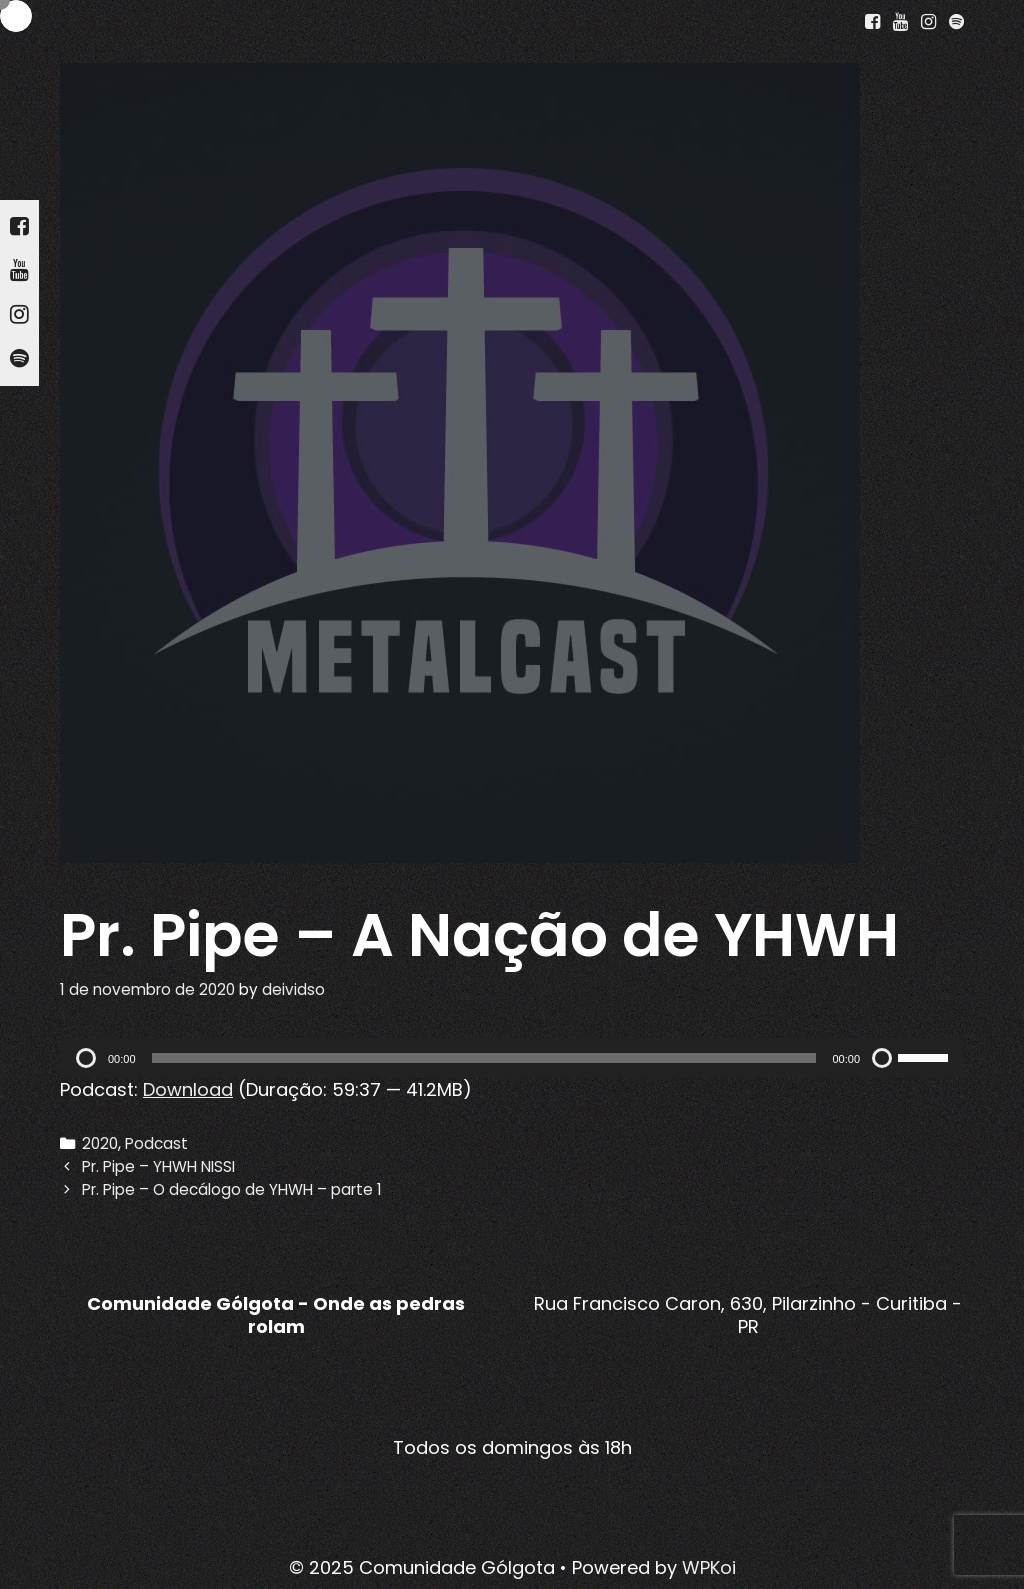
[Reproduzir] (86, 1058)
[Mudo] (882, 1058)
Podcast (156, 1143)
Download (188, 1089)
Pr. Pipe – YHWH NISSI (158, 1166)
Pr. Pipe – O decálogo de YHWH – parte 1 (232, 1189)
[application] (512, 1058)
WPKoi (709, 1567)
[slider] (484, 1058)
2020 (100, 1143)
